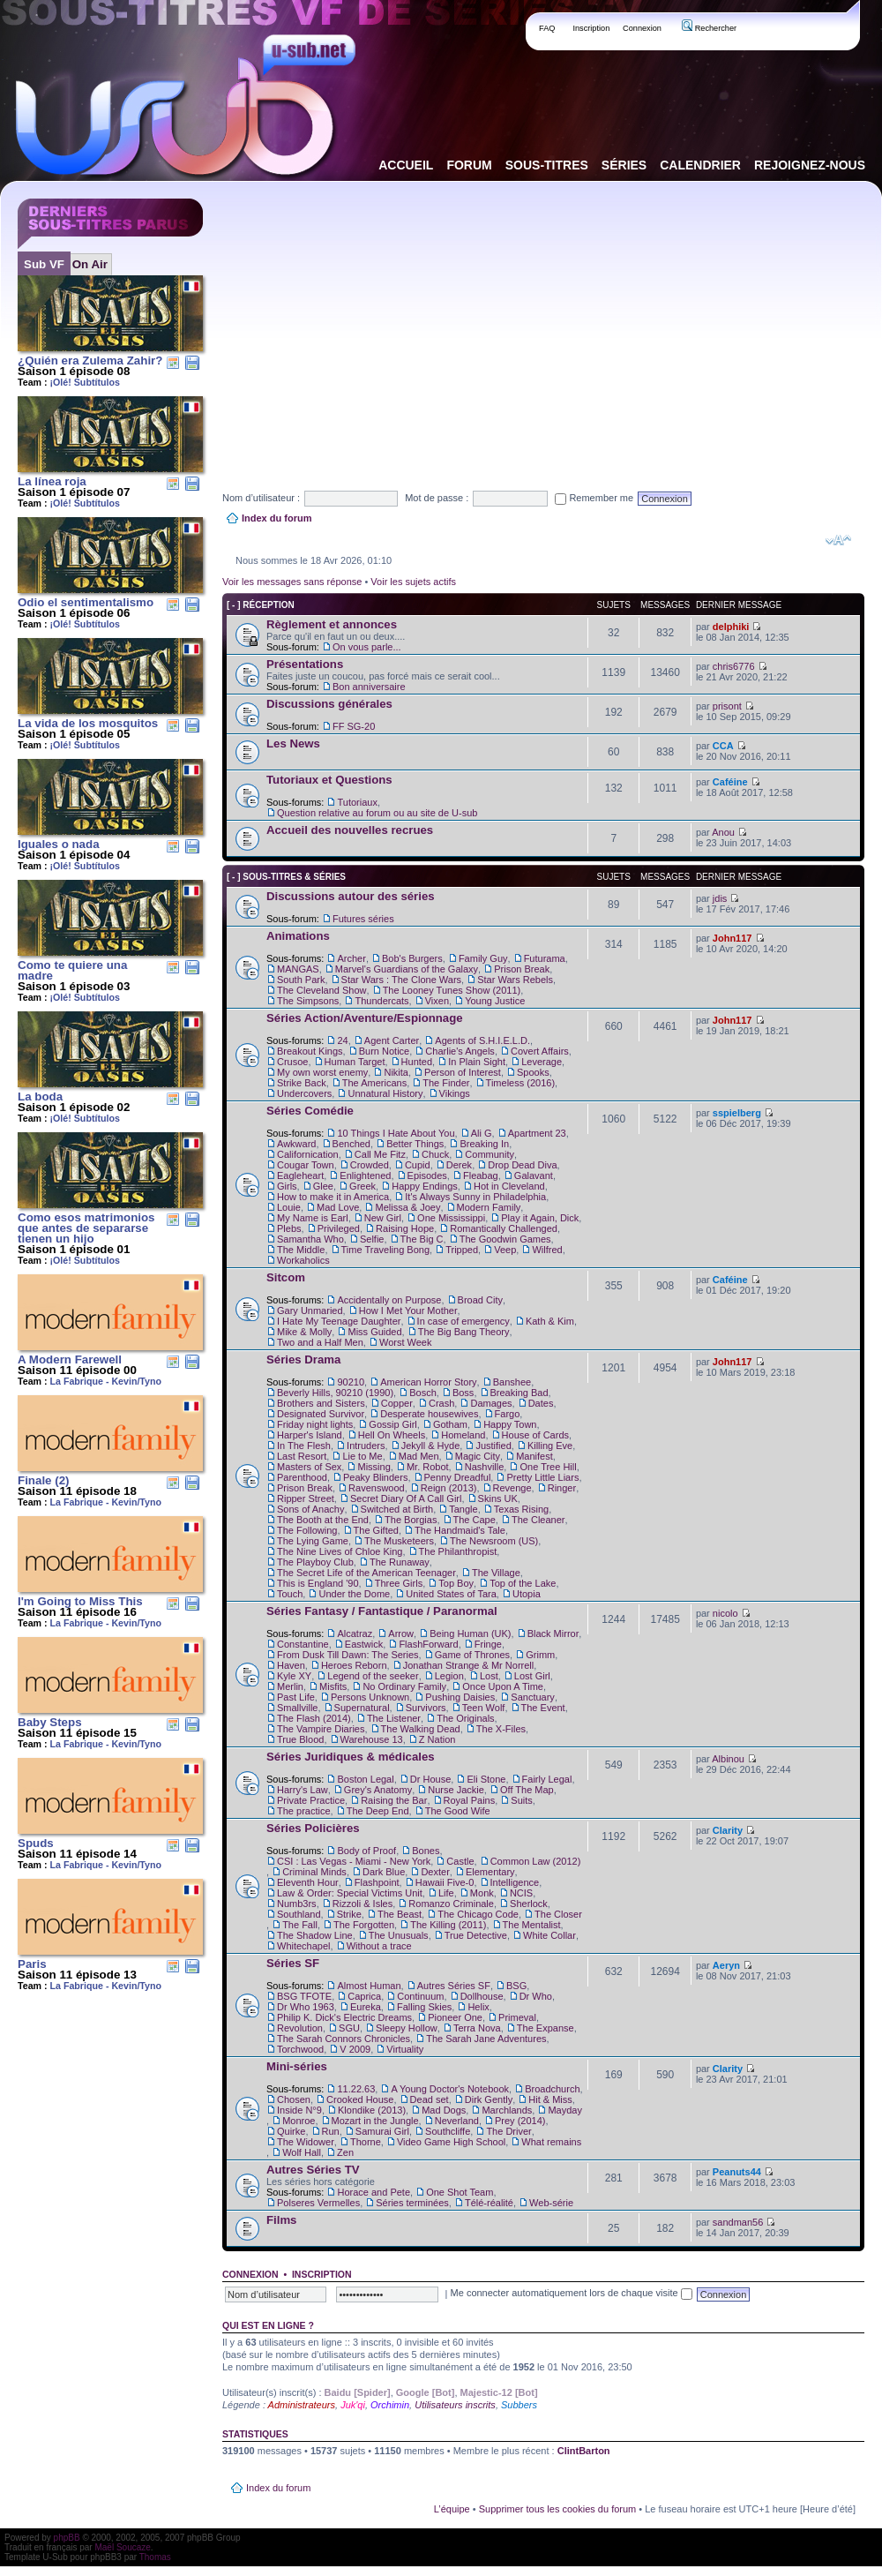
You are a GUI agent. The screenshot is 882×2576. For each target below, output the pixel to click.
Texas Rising (521, 1509)
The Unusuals (399, 1935)
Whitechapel (304, 1946)
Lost (489, 1676)
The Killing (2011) (448, 1924)
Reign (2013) (449, 1488)
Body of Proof (366, 1850)
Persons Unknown (370, 1697)
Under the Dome (354, 1593)
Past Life (296, 1697)
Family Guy (483, 958)
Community (489, 1154)
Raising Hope (405, 1228)
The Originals (465, 1718)
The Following (307, 1530)
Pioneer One (455, 2017)
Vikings (454, 1093)
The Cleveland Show (322, 990)
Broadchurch (552, 2089)
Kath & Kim (550, 1321)
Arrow (401, 1633)
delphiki (731, 626)
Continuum (420, 1996)
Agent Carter (391, 1040)
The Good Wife (457, 1811)
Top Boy (456, 1583)
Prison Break (521, 969)
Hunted (416, 1061)
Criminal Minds (314, 1871)
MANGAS (298, 969)
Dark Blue (384, 1871)
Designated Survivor (320, 1413)
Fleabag (480, 1175)
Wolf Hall (301, 2152)
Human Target (355, 1061)
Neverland (457, 2120)
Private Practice (311, 1800)
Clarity (728, 1830)
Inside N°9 (299, 2110)
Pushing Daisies (460, 1697)
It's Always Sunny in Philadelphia (475, 1196)
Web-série (551, 2202)
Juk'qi (352, 2405)
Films (281, 2220)
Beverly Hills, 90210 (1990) (335, 1392)
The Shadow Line (315, 1935)
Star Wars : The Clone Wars (401, 979)
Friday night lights (315, 1424)
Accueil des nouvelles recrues (349, 830)
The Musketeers (399, 1541)
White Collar (549, 1935)
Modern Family (489, 1207)
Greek (362, 1186)
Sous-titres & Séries (294, 877)
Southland (299, 1914)
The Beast (399, 1914)
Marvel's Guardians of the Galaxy (406, 969)
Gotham (450, 1424)
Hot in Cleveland (509, 1186)
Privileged (339, 1228)
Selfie (372, 1239)
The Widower (305, 2142)
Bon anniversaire (369, 686)
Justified (493, 1445)
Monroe (298, 2120)
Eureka (365, 2006)
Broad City (480, 1300)
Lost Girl (532, 1676)
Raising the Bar (394, 1800)
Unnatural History (385, 1093)
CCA (723, 745)
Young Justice (495, 1000)
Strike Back (301, 1083)
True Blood (300, 1739)
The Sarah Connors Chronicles (343, 2038)
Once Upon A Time (502, 1686)
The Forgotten (363, 1924)
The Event (543, 1707)
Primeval (517, 2017)
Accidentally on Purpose (389, 1300)
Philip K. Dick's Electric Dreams (344, 2017)
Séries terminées (412, 2202)
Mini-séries (296, 2066)
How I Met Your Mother (408, 1310)
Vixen (437, 1000)
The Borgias (411, 1519)
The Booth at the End (323, 1519)
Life (446, 1893)
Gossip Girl (392, 1424)
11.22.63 (356, 2089)
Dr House (430, 1779)
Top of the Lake (523, 1583)
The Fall (300, 1924)
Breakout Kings (310, 1051)
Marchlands (507, 2110)
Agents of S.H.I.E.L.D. (482, 1040)
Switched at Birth (397, 1509)
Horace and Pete (373, 2192)
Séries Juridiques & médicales (350, 1756)
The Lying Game (312, 1541)
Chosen (293, 2099)
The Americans (374, 1083)
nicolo (725, 1613)
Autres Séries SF (453, 1985)
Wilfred (547, 1249)
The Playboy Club (315, 1562)
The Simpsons (308, 1000)
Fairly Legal (547, 1779)
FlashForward (428, 1644)
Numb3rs (297, 1903)
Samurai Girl (382, 2131)
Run (331, 2131)
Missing (373, 1466)
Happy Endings (425, 1186)
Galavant (533, 1175)
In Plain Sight (476, 1061)
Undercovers (304, 1093)
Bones (425, 1850)
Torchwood (300, 2049)
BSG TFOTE (304, 1996)
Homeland (463, 1435)
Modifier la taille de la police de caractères (838, 540)
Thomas (155, 2557)
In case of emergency (463, 1321)
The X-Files (501, 1729)
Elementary (490, 1871)
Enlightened (365, 1175)
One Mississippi (451, 1218)
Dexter (435, 1871)
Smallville (297, 1707)
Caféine (730, 782)
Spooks (533, 1072)
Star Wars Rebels (515, 979)
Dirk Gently (488, 2099)
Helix (478, 2006)
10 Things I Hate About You (395, 1133)
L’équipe (452, 2509)
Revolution (300, 2028)
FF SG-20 (354, 726)
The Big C (422, 1239)
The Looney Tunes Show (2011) (452, 990)
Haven (291, 1665)
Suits (521, 1800)
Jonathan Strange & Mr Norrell (468, 1665)
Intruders (366, 1445)
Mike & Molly (304, 1331)
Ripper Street (305, 1498)
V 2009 (355, 2049)
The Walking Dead (420, 1729)
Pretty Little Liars (542, 1477)
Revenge (512, 1488)
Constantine (303, 1644)
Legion (449, 1676)
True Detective (476, 1935)
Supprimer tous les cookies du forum (558, 2509)
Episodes (427, 1175)
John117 (732, 938)
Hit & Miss (550, 2099)
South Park (301, 979)
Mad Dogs (444, 2110)
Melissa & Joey (407, 1207)
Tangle (463, 1509)
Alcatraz (354, 1633)
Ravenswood (376, 1488)
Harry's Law (302, 1789)
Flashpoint (377, 1882)
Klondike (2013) (372, 2110)
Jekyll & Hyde (430, 1445)
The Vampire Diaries (320, 1729)
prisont (727, 706)
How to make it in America (333, 1196)
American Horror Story (428, 1382)
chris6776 (734, 666)
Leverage (541, 1061)
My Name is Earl (312, 1218)
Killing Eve (549, 1445)
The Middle (301, 1249)
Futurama (544, 958)
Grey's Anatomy (378, 1789)
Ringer (562, 1488)
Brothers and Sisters (321, 1403)
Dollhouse (482, 1996)
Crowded (369, 1165)
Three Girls (398, 1583)
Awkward (296, 1143)
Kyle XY (294, 1676)
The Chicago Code (478, 1914)
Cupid (417, 1165)
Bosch (423, 1392)
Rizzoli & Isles (362, 1903)
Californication (308, 1154)
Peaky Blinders (375, 1477)
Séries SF (292, 1963)
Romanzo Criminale (451, 1903)
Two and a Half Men (320, 1342)
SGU (349, 2028)
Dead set (429, 2099)
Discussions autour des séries (350, 896)
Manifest (534, 1456)
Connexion (642, 28)
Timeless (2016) (520, 1083)
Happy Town (509, 1424)
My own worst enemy (322, 1072)
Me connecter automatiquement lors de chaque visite (571, 2292)
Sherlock (529, 1903)
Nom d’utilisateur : (261, 497)
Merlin (290, 1686)
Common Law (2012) (535, 1861)
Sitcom (285, 1277)
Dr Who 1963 (305, 2006)
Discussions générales (329, 703)
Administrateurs (301, 2405)
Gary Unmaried (310, 1310)
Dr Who (535, 1996)
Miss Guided (374, 1331)
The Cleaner (538, 1519)
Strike (349, 1914)
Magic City (477, 1456)
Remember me (594, 497)
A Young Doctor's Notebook (450, 2089)
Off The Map (527, 1789)
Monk (482, 1893)
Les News (293, 743)
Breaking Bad (519, 1392)
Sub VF (44, 264)
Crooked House (359, 2099)
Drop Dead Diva (522, 1165)
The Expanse (545, 2028)
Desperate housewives (429, 1413)
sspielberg (737, 1113)
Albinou (728, 1759)
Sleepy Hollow (406, 2028)
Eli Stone (486, 1779)
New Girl (382, 1218)
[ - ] (234, 605)
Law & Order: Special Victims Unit (349, 1893)
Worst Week (405, 1342)
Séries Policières (313, 1828)
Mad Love (338, 1207)
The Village (496, 1572)
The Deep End (378, 1811)
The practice (304, 1811)
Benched (351, 1143)
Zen (345, 2152)
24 (342, 1040)
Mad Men (419, 1456)
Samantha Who (310, 1239)
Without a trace (379, 1946)
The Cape (474, 1519)
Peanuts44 (737, 2172)
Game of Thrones (472, 1654)
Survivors (426, 1707)
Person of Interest (462, 1072)
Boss (463, 1392)
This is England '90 (318, 1583)
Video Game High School (451, 2142)
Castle (460, 1861)
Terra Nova (477, 2028)
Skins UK (498, 1498)
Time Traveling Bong (385, 1249)
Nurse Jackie (456, 1789)
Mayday (565, 2110)
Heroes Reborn (354, 1665)
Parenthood (302, 1477)
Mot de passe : (436, 497)
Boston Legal (365, 1779)
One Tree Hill (547, 1466)
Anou (723, 832)
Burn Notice (384, 1051)
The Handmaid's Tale (460, 1530)
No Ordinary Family (404, 1686)
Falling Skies (424, 2006)
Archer (351, 958)
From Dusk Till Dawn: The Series (348, 1654)
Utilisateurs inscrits (455, 2405)
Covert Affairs (540, 1051)
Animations (298, 936)
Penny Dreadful (457, 1477)
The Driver (508, 2131)
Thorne (365, 2142)
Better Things (415, 1143)
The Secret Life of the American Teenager (366, 1572)
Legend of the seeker (372, 1676)
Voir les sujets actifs (413, 581)
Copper (397, 1403)
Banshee (512, 1382)
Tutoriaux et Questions (329, 779)
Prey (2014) (520, 2120)
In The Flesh (304, 1445)
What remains (551, 2142)
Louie (289, 1207)
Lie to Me (362, 1456)
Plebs (289, 1228)
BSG (516, 1985)
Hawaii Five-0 (445, 1882)
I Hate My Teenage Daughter (338, 1321)
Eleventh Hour (308, 1882)
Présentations (304, 664)
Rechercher (709, 28)
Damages (491, 1403)
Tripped (461, 1249)
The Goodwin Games (505, 1239)
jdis (720, 898)
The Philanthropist (458, 1551)
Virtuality (404, 2049)
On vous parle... (367, 647)
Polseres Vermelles (318, 2202)
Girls (287, 1186)
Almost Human (368, 1985)
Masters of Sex (309, 1466)
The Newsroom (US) (494, 1541)
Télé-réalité (489, 2202)
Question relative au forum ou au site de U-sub (377, 812)
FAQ (547, 28)
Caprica (364, 1996)
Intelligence (515, 1882)
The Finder (445, 1083)
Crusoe (292, 1061)
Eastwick (364, 1644)
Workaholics (303, 1260)
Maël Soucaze (122, 2547)
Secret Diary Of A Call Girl (406, 1498)
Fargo (507, 1413)
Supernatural (362, 1707)
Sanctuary (533, 1697)
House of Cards (535, 1435)
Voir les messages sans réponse (292, 581)
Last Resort (301, 1456)
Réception (268, 605)
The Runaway (400, 1562)
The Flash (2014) (314, 1718)
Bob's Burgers (412, 958)
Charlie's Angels (460, 1051)
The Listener (394, 1718)
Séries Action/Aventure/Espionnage (364, 1018)
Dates (541, 1403)
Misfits (333, 1686)
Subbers (519, 2405)
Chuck (435, 1154)
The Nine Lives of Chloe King (339, 1551)
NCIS (521, 1893)
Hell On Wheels (391, 1435)
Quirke (291, 2131)
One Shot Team (459, 2192)
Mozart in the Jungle (375, 2120)
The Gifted (376, 1530)
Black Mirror (553, 1633)
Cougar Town (305, 1165)
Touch (290, 1593)
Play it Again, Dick (540, 1218)
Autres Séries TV (313, 2169)
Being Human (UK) (470, 1633)
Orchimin (389, 2405)
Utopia (526, 1593)
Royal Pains (470, 1800)
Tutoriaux (357, 802)
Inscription (590, 28)
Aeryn (726, 1965)
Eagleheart (300, 1175)
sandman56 (738, 2222)
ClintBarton (583, 2450)
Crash (441, 1403)
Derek (459, 1165)
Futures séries (363, 918)
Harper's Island (309, 1435)
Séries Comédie (310, 1110)
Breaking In (484, 1143)
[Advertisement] (449, 321)
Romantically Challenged (503, 1228)
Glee (323, 1186)
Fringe (488, 1644)
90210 (350, 1382)
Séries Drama (303, 1359)
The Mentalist (532, 1924)
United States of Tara (451, 1593)
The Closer (558, 1914)
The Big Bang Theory (464, 1331)
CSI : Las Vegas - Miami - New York (353, 1861)
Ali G (481, 1133)
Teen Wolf (483, 1707)
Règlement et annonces (331, 624)
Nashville (485, 1466)
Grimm (540, 1654)
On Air (90, 264)
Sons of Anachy (310, 1509)
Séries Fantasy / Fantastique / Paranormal (381, 1611)
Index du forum (276, 518)
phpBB (67, 2537)
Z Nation (437, 1739)
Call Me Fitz (380, 1154)
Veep (505, 1249)
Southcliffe (447, 2131)
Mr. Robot (428, 1466)
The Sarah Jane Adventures (486, 2038)
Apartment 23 (537, 1133)
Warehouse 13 (371, 1739)
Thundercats (381, 1000)
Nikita (396, 1072)
